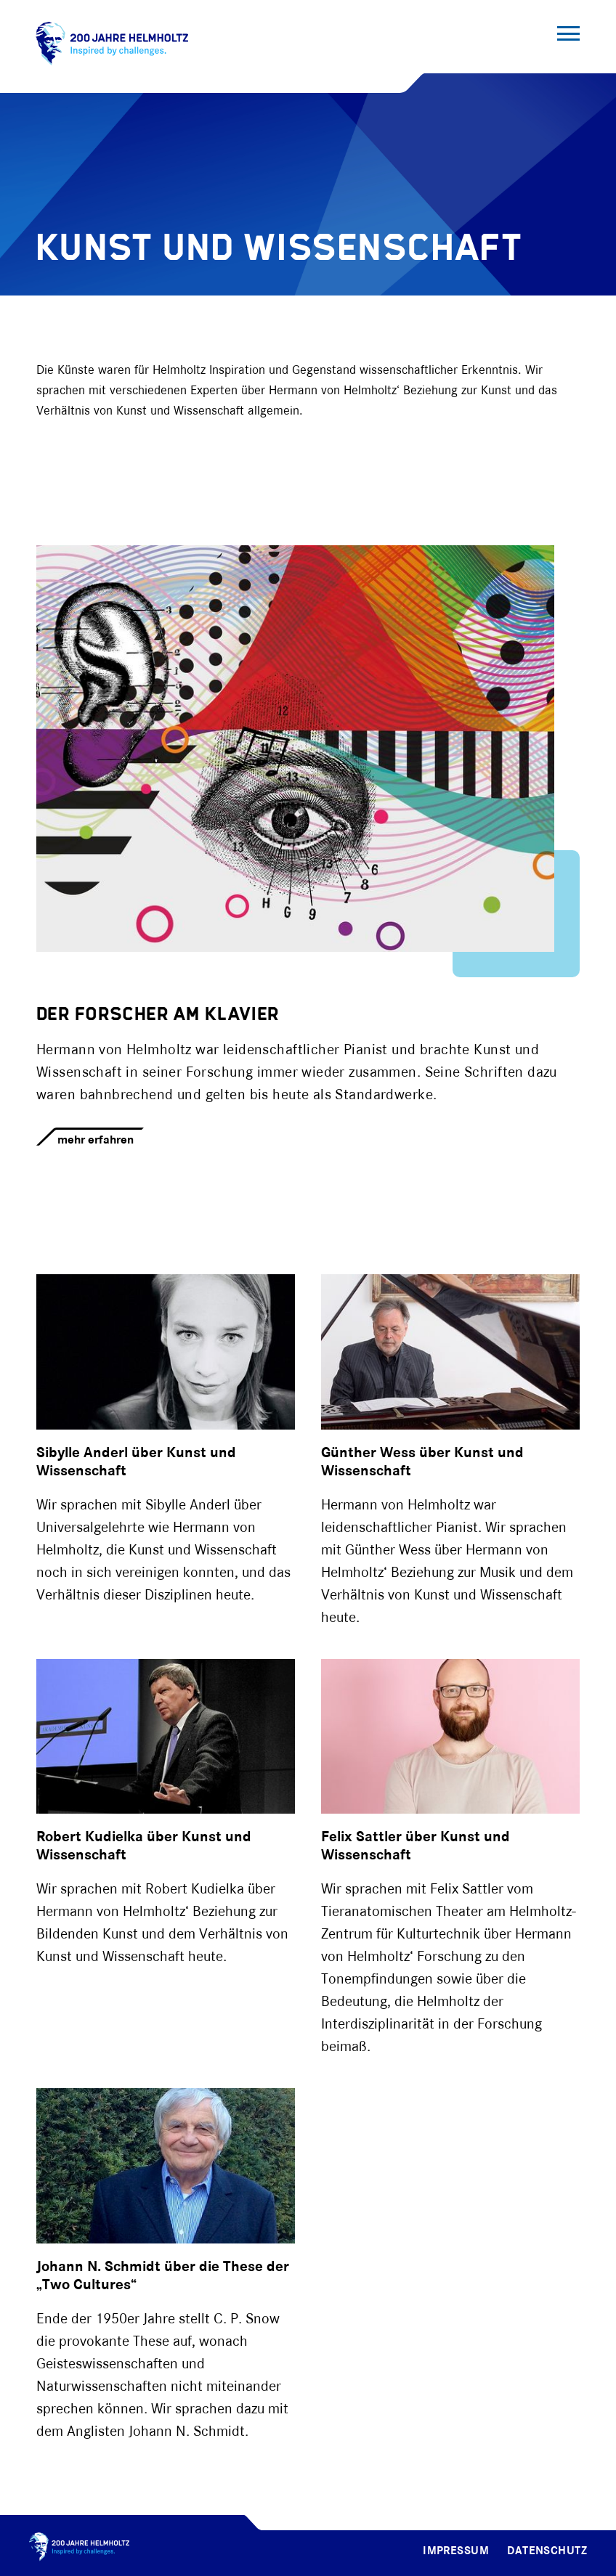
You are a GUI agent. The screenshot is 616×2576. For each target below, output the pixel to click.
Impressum (456, 2551)
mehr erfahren (95, 1140)
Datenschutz (547, 2551)
